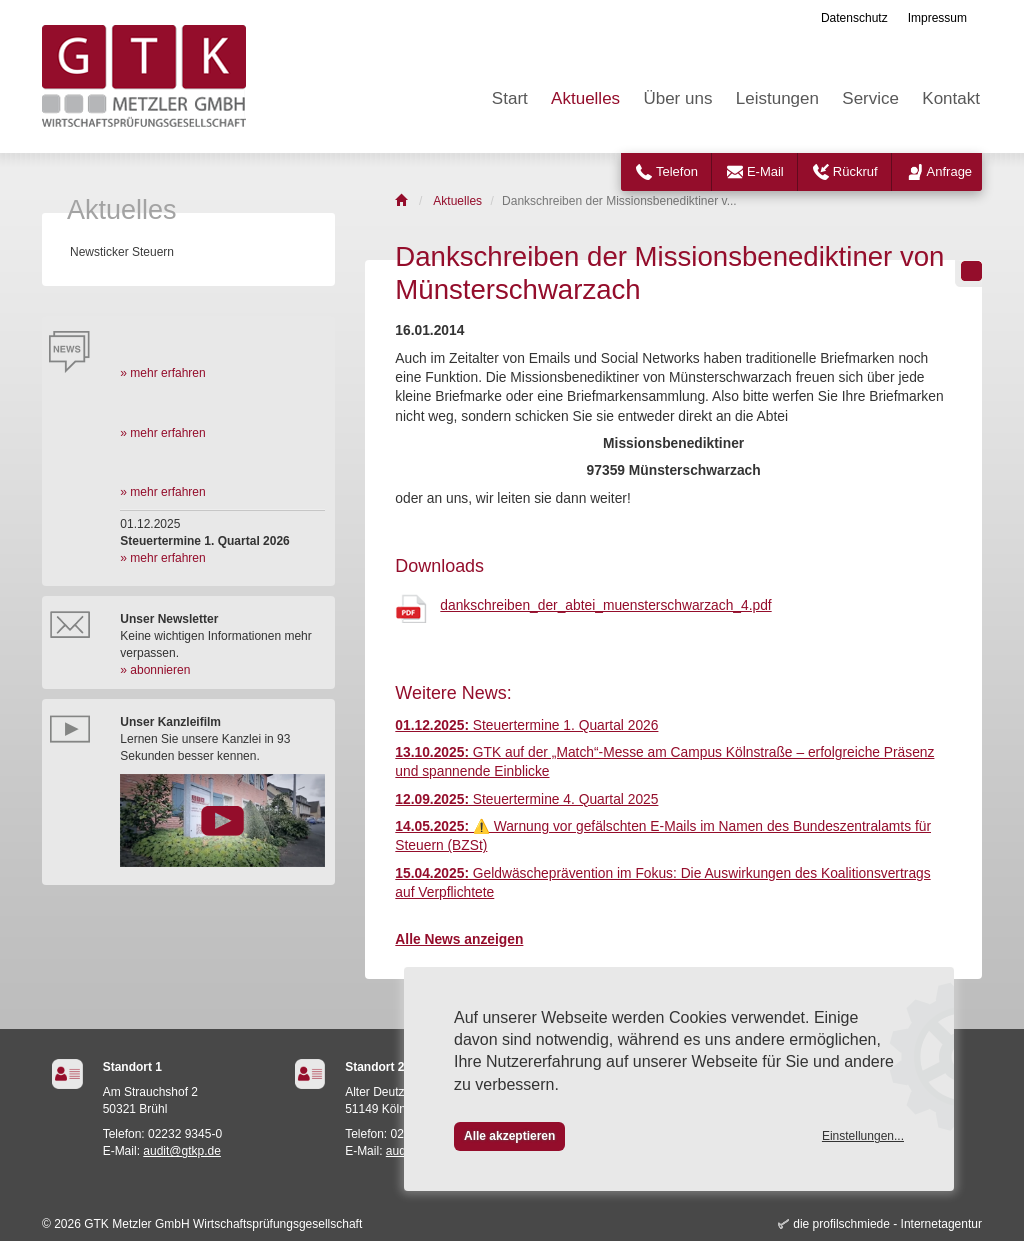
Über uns (677, 98)
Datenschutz (854, 18)
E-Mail (765, 171)
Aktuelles (585, 98)
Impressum (937, 18)
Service (870, 98)
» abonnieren (155, 670)
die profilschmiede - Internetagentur (887, 1224)
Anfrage (950, 171)
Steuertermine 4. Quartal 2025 (526, 799)
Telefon (677, 171)
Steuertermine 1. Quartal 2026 (526, 725)
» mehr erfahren (162, 373)
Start (510, 98)
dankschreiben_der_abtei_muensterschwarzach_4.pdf (605, 605)
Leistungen (777, 98)
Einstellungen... (863, 1136)
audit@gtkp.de (182, 1151)
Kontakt (951, 98)
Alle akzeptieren (509, 1136)
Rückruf (855, 171)
